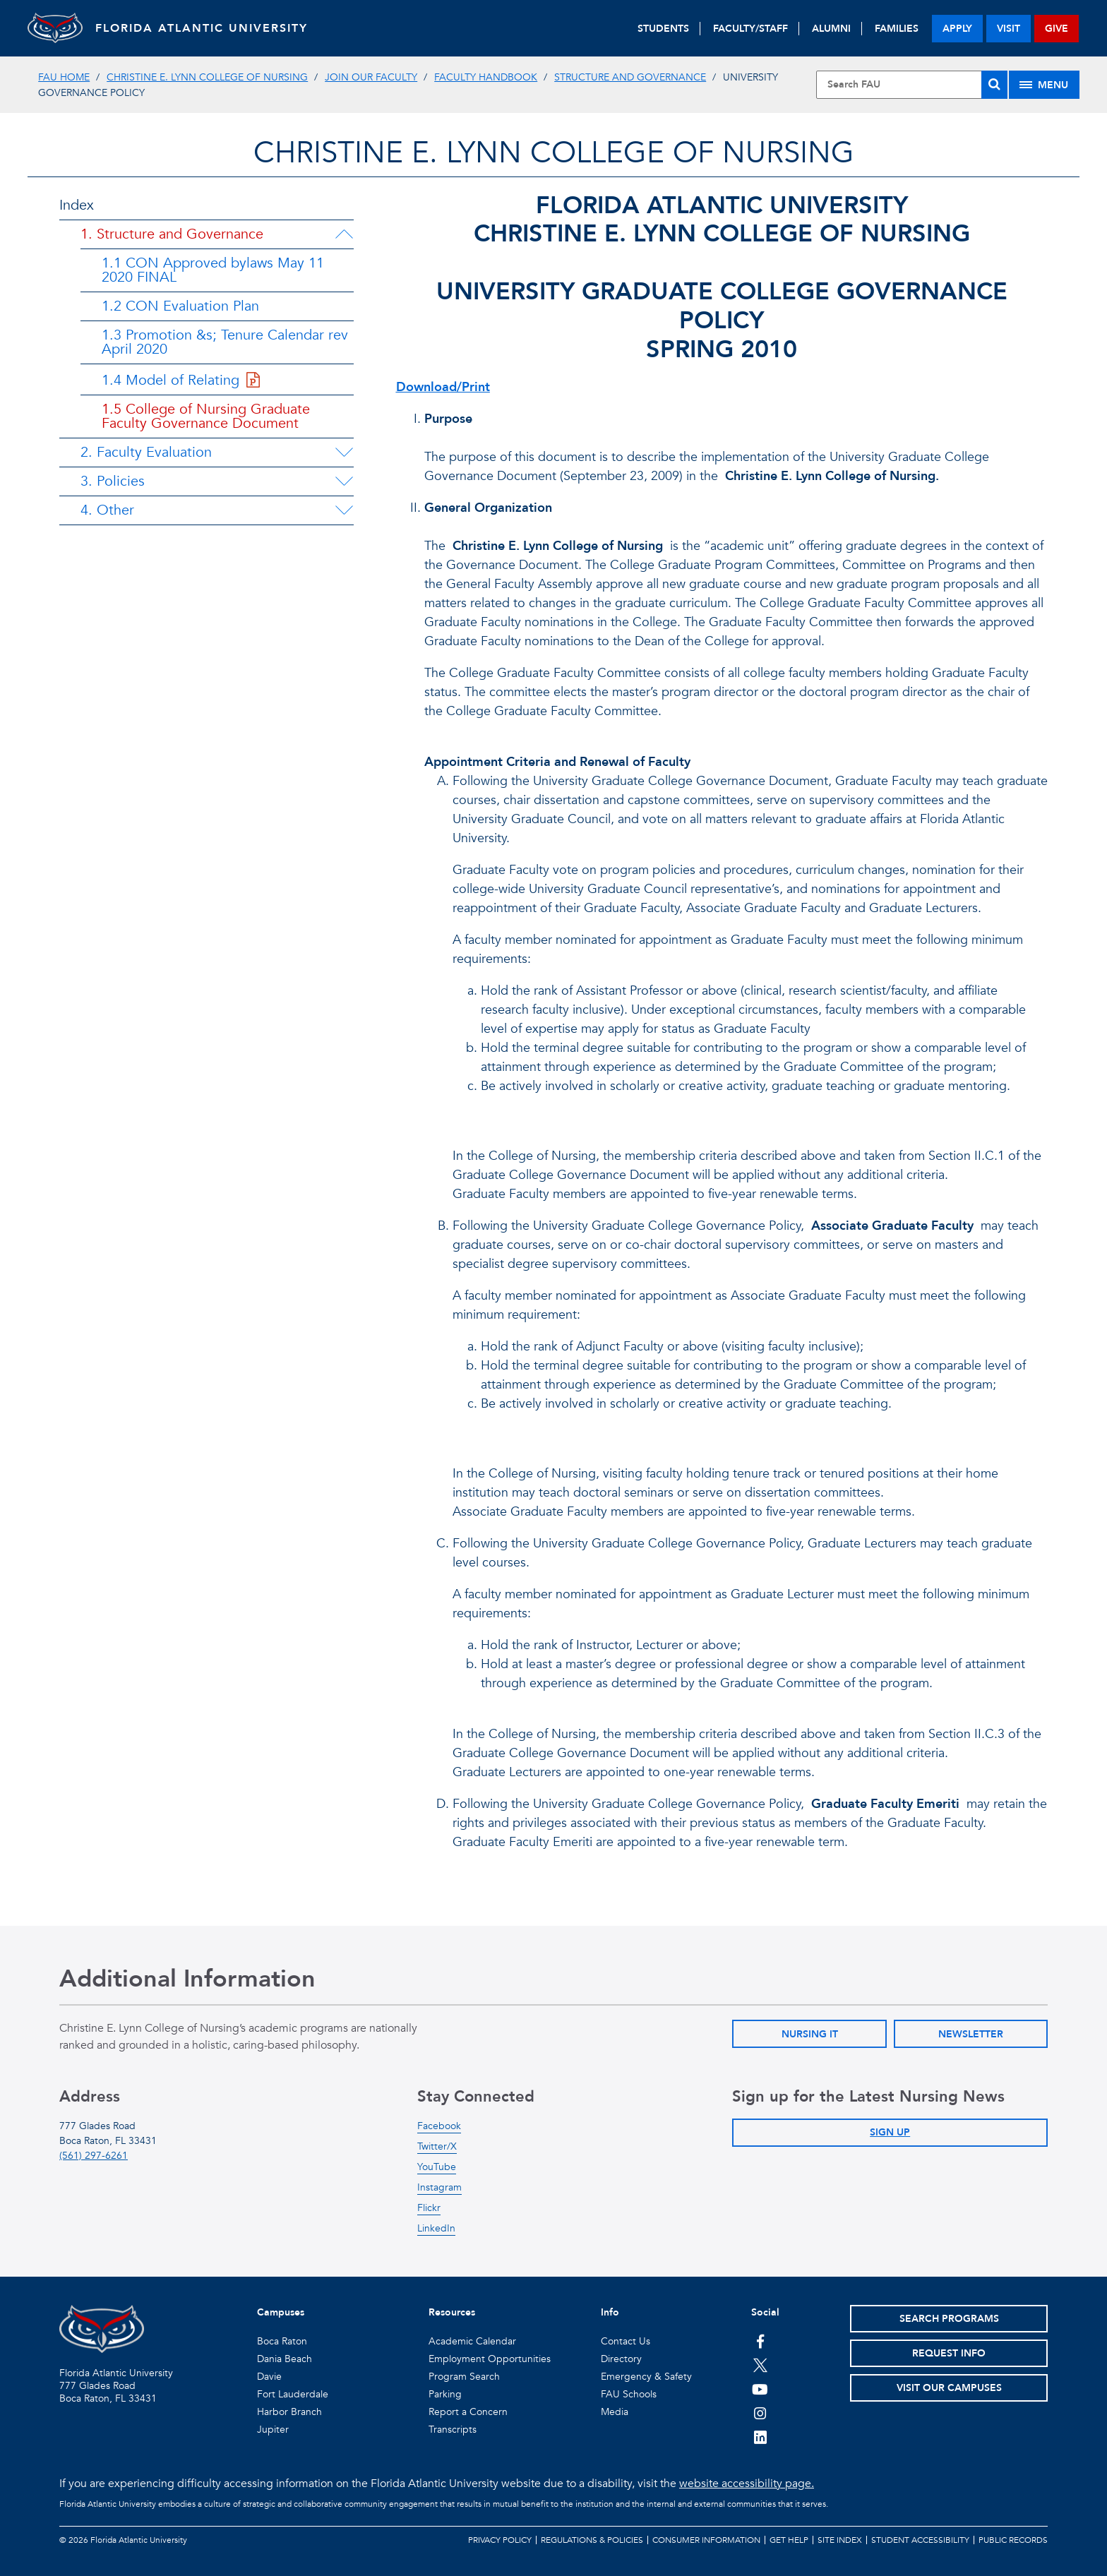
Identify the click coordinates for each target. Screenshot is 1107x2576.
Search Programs (949, 2318)
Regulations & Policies (592, 2540)
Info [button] (610, 2312)
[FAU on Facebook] (760, 2341)
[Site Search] (911, 85)
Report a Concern (468, 2412)
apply (957, 28)
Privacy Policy (500, 2540)
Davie (269, 2376)
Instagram (439, 2187)
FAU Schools (629, 2394)
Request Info (949, 2353)
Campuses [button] (280, 2312)
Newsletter (970, 2034)
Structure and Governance (630, 77)
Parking (445, 2394)
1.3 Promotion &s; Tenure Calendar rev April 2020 (225, 342)
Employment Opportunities (490, 2359)
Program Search (464, 2376)
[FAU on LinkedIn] (760, 2437)
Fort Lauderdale (292, 2394)
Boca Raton (282, 2341)
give (1056, 28)
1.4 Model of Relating (181, 380)
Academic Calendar (472, 2341)
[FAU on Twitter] (760, 2365)
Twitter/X (437, 2146)
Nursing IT (810, 2034)
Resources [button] (452, 2312)
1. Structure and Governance (171, 234)
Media (614, 2412)
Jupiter (273, 2429)
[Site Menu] (1044, 85)
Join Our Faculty (371, 77)
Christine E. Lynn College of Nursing (207, 77)
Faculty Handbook (485, 77)
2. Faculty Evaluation (146, 452)
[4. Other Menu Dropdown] (344, 510)
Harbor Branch (289, 2412)
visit (1008, 28)
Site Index (840, 2540)
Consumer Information (706, 2540)
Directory (621, 2359)
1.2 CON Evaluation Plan (180, 306)
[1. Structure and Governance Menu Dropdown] (344, 234)
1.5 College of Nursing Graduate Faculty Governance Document (206, 416)
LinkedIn (436, 2228)
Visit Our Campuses (949, 2388)
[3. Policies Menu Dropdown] (344, 481)
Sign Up (890, 2132)
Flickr (429, 2208)
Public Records (1013, 2540)
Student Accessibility (920, 2540)
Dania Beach (284, 2359)
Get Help (789, 2540)
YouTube (436, 2167)
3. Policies (112, 481)
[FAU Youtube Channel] (760, 2389)
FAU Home (64, 77)
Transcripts (453, 2429)
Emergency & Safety (646, 2376)
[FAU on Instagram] (760, 2413)
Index (76, 205)
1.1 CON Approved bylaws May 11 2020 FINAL (213, 270)
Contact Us (625, 2341)
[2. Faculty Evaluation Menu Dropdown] (344, 452)
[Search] (994, 85)
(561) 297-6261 (93, 2155)
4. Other (107, 510)
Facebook (439, 2126)
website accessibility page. (746, 2483)
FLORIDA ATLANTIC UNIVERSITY (204, 28)
